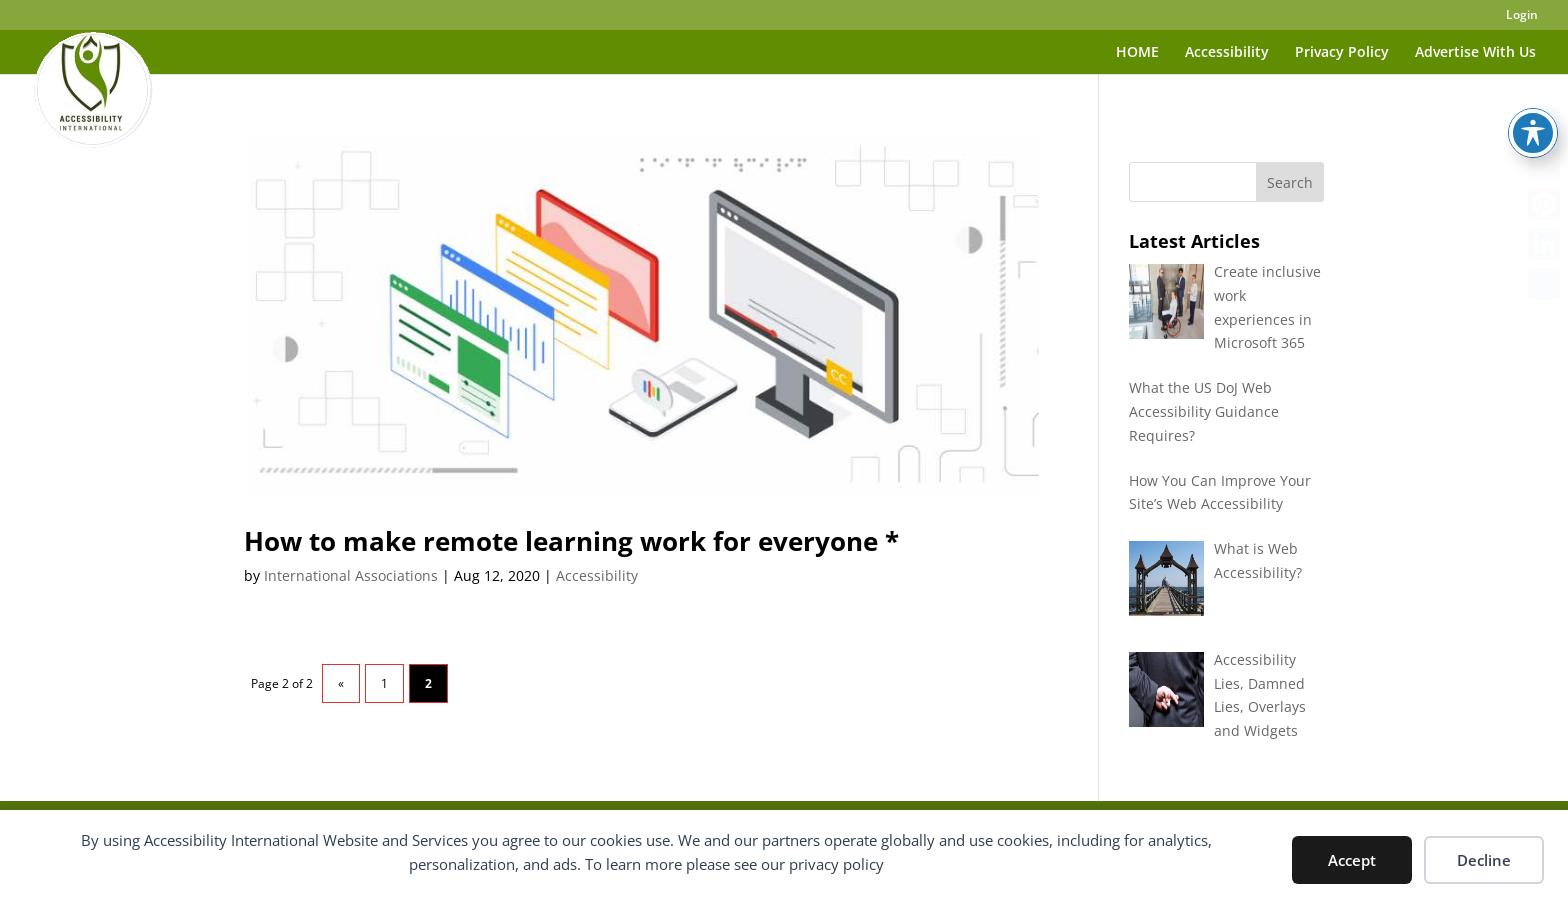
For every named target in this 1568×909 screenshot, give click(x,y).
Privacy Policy (1342, 53)
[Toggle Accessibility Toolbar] (1533, 91)
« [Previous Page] (341, 683)
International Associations (351, 575)
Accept (1352, 860)
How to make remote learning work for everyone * (571, 541)
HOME (1137, 53)
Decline (1484, 860)
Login (1522, 16)
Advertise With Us (1475, 53)
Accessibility (1227, 53)
